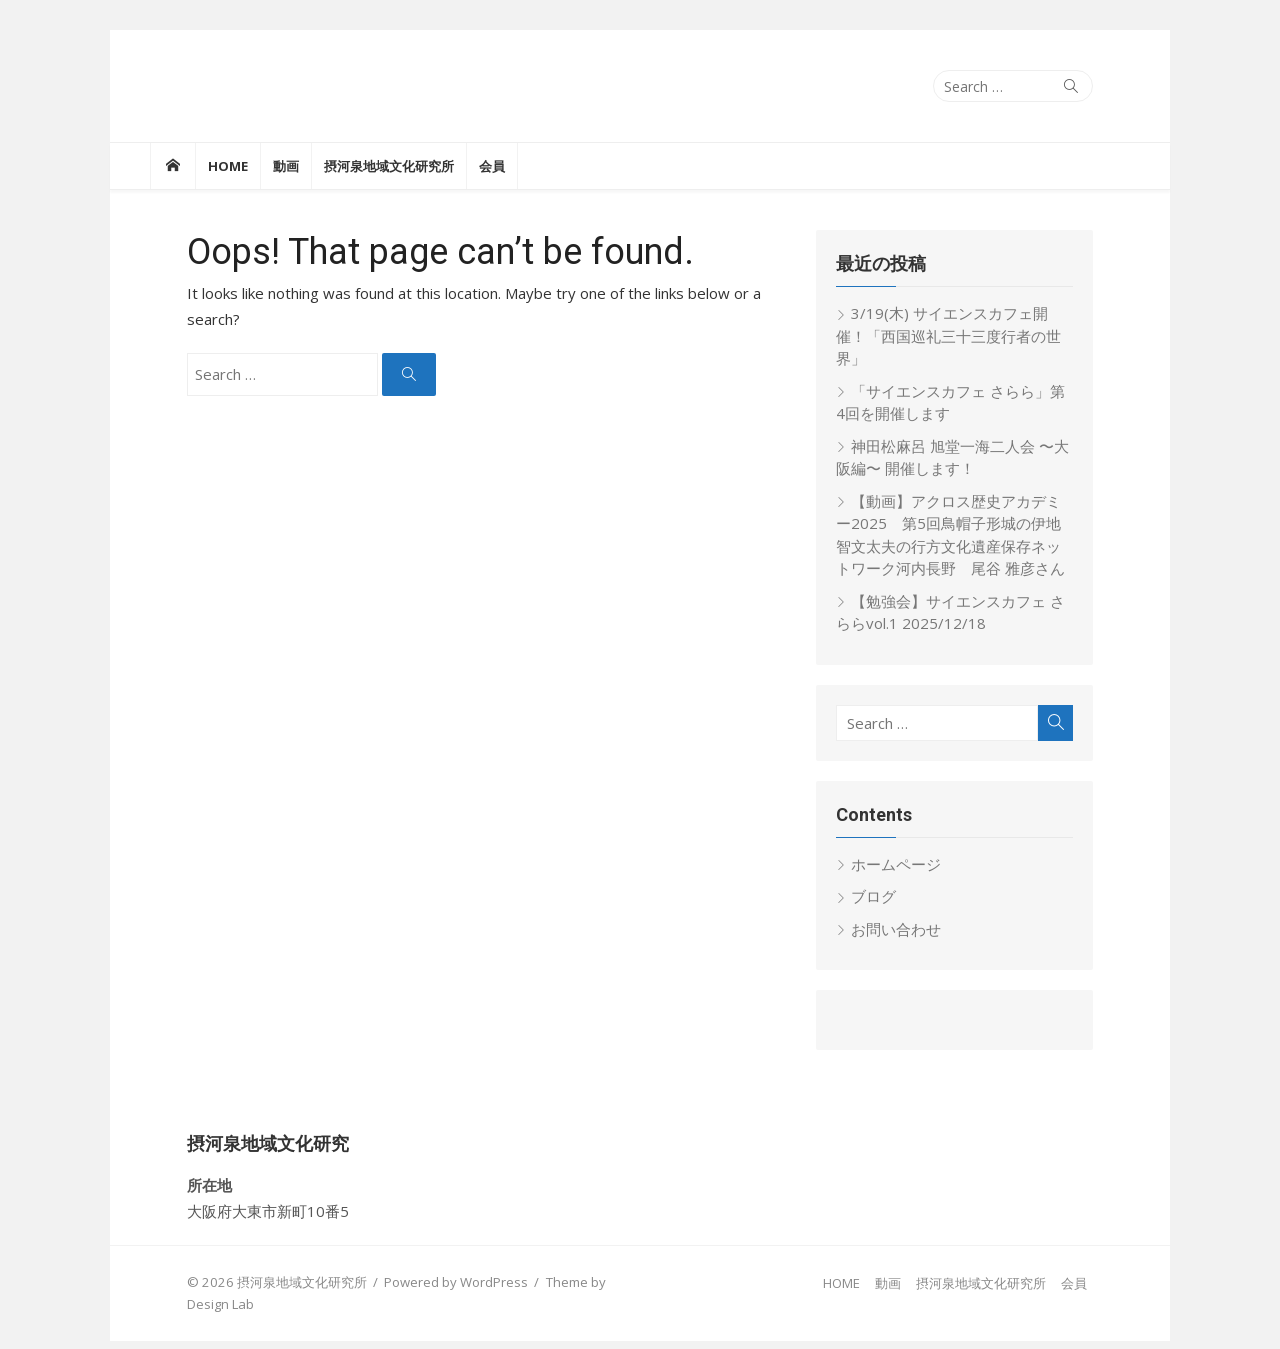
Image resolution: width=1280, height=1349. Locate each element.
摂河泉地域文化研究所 (389, 166)
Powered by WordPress (420, 1259)
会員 (492, 166)
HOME (228, 166)
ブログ (887, 874)
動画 (286, 166)
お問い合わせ (910, 906)
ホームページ (910, 841)
